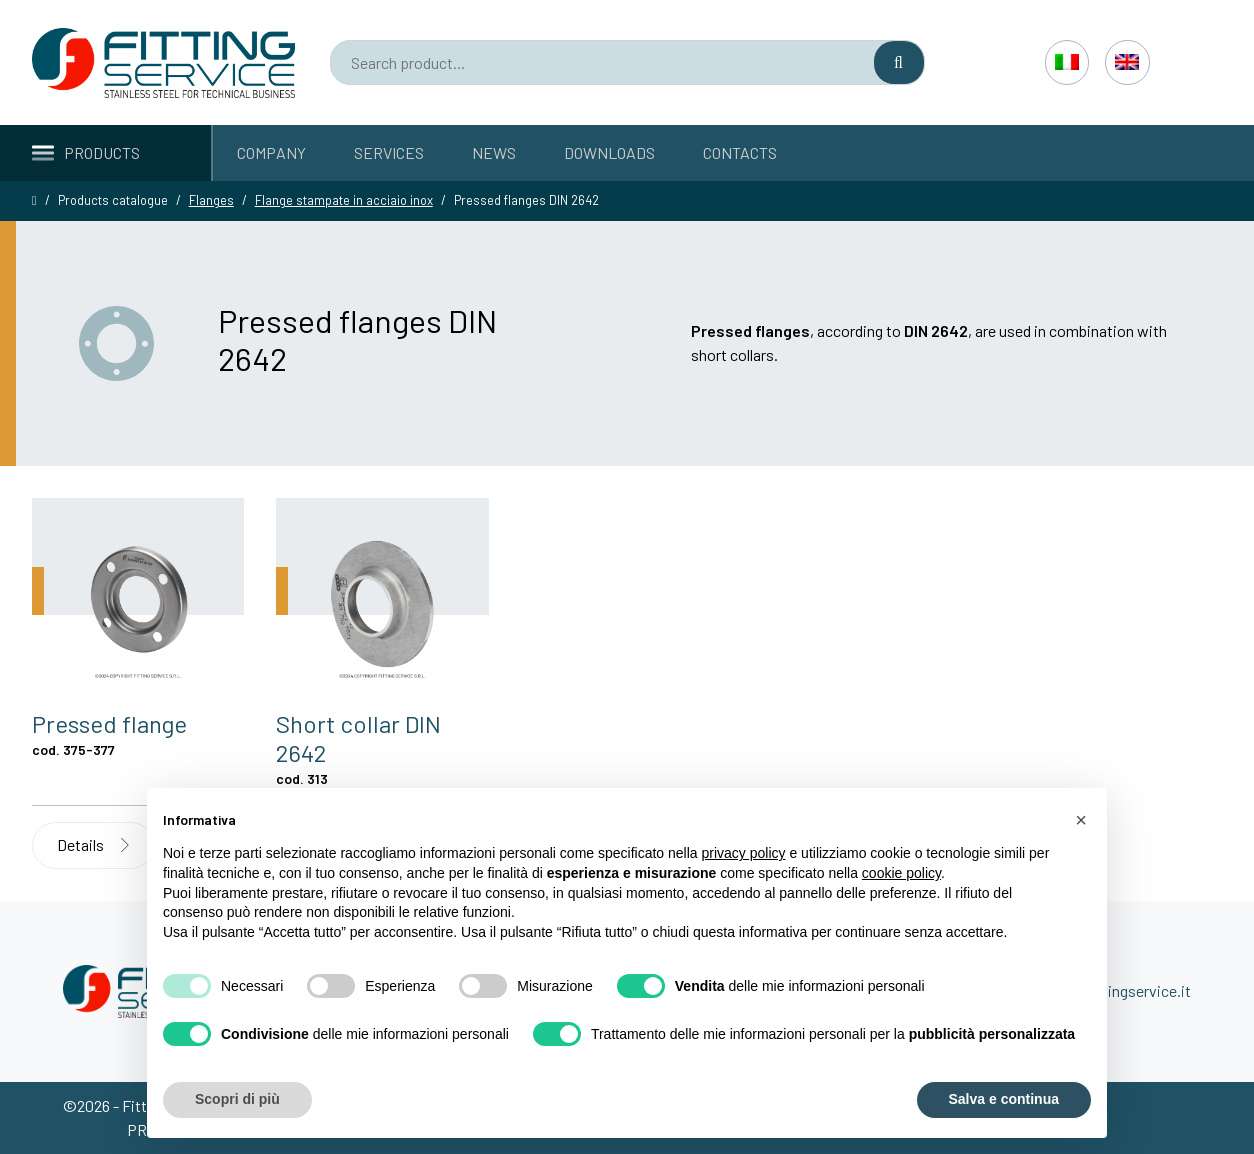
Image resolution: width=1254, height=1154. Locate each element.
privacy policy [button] (744, 853)
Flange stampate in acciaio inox (344, 200)
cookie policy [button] (901, 873)
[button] (1081, 820)
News (494, 152)
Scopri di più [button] (237, 1099)
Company (271, 152)
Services (389, 152)
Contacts (740, 152)
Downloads (609, 152)
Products (86, 152)
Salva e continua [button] (1004, 1099)
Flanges (211, 200)
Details (93, 844)
